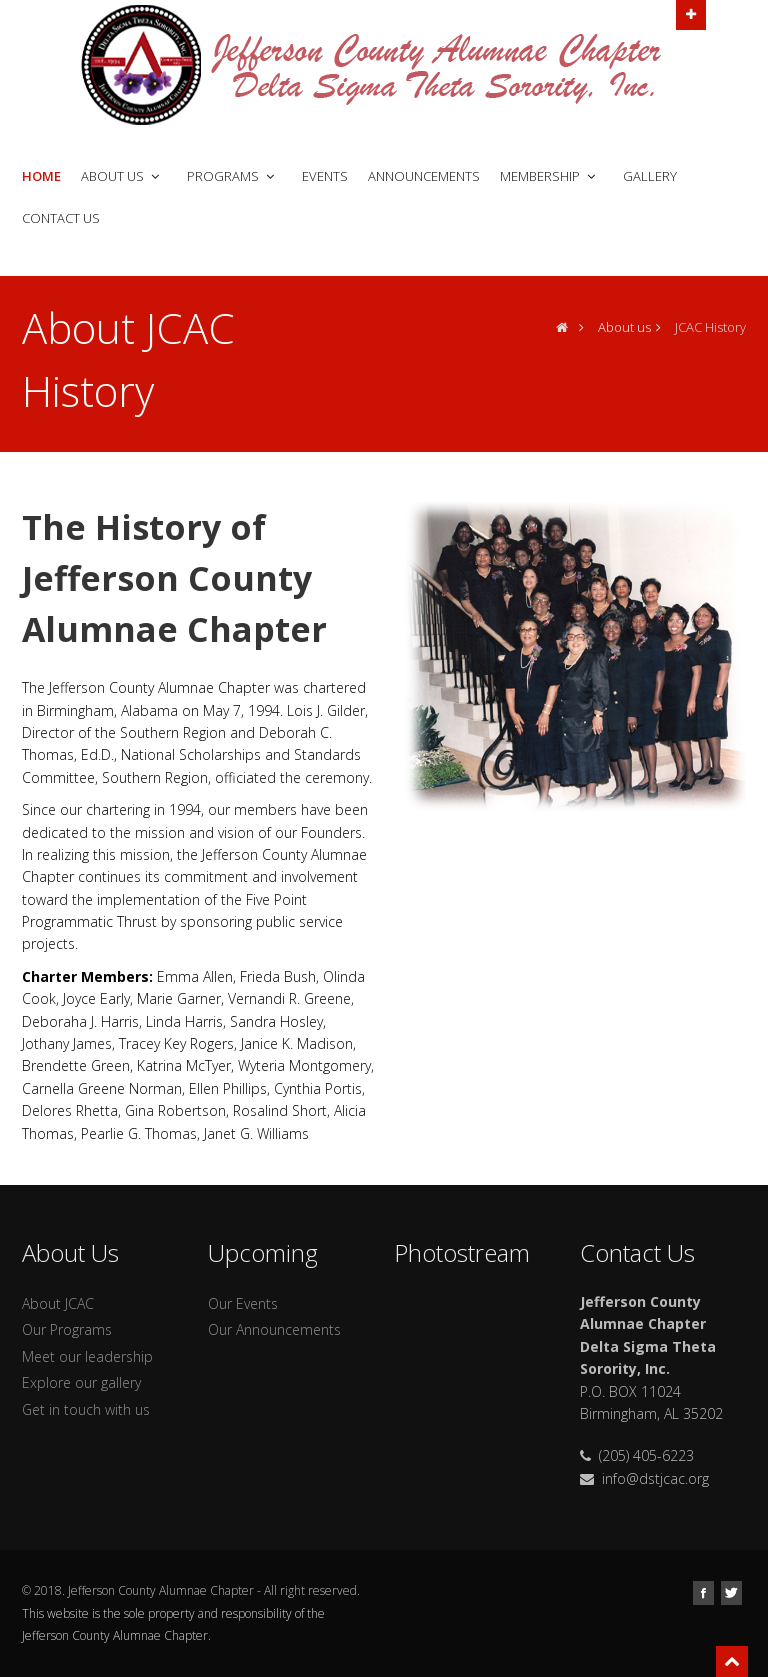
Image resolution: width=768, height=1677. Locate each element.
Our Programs (67, 1329)
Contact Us (61, 218)
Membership (549, 176)
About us (624, 327)
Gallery (650, 176)
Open (691, 13)
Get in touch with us (86, 1409)
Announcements (424, 176)
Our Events (243, 1303)
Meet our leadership (87, 1356)
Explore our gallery (81, 1382)
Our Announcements (274, 1329)
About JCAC (58, 1303)
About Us (122, 176)
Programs (232, 176)
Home (41, 176)
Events (325, 176)
